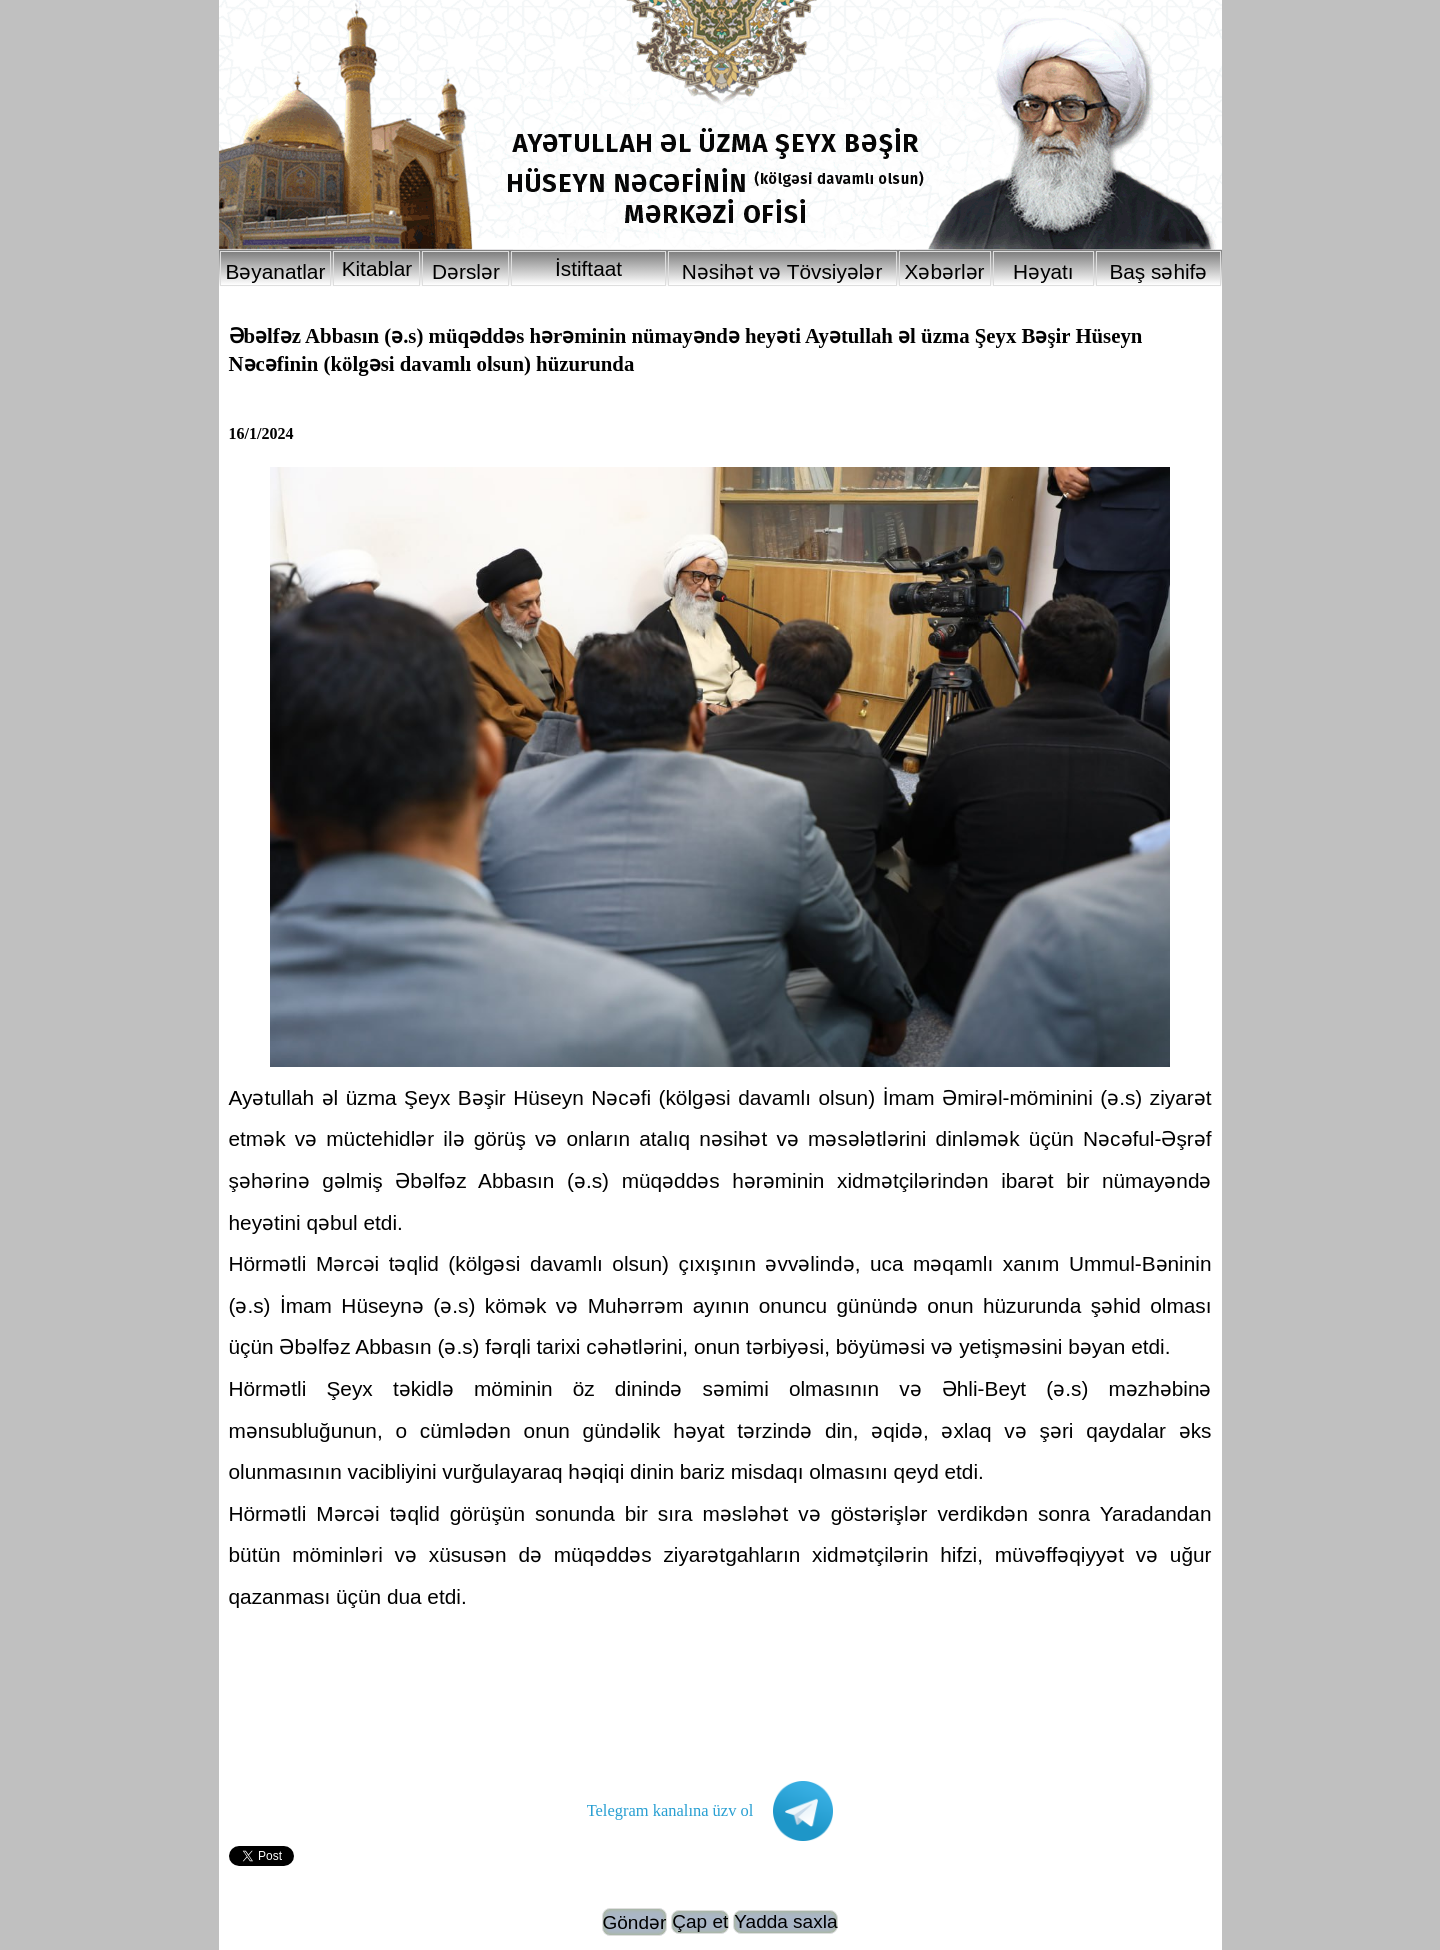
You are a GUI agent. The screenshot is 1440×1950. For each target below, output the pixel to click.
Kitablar (377, 268)
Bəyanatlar (276, 271)
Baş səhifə (1158, 271)
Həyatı (1043, 271)
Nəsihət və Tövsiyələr (782, 271)
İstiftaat (588, 268)
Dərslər (466, 271)
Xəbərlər (945, 271)
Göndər (635, 1922)
